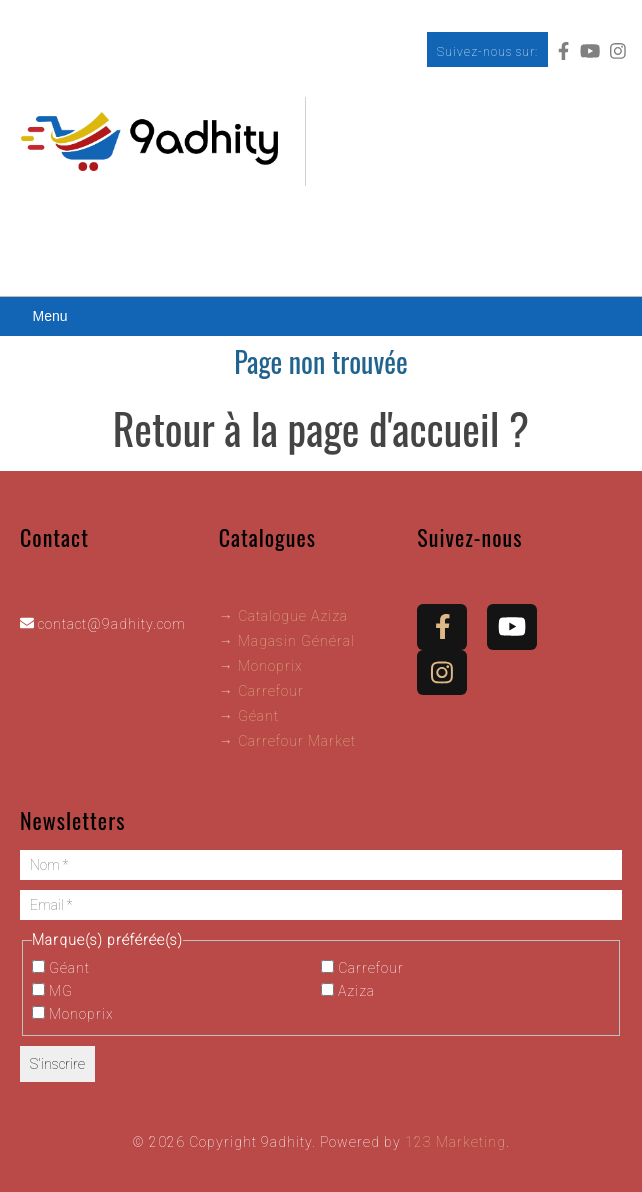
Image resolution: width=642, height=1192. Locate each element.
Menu (49, 316)
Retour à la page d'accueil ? (321, 428)
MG (52, 991)
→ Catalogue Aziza (283, 616)
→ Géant (249, 716)
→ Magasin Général (287, 641)
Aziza (348, 991)
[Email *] (321, 905)
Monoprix (73, 1014)
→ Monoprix (261, 666)
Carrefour (362, 968)
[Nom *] (321, 865)
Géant (61, 968)
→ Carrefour (261, 691)
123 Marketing (455, 1142)
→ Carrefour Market (287, 741)
